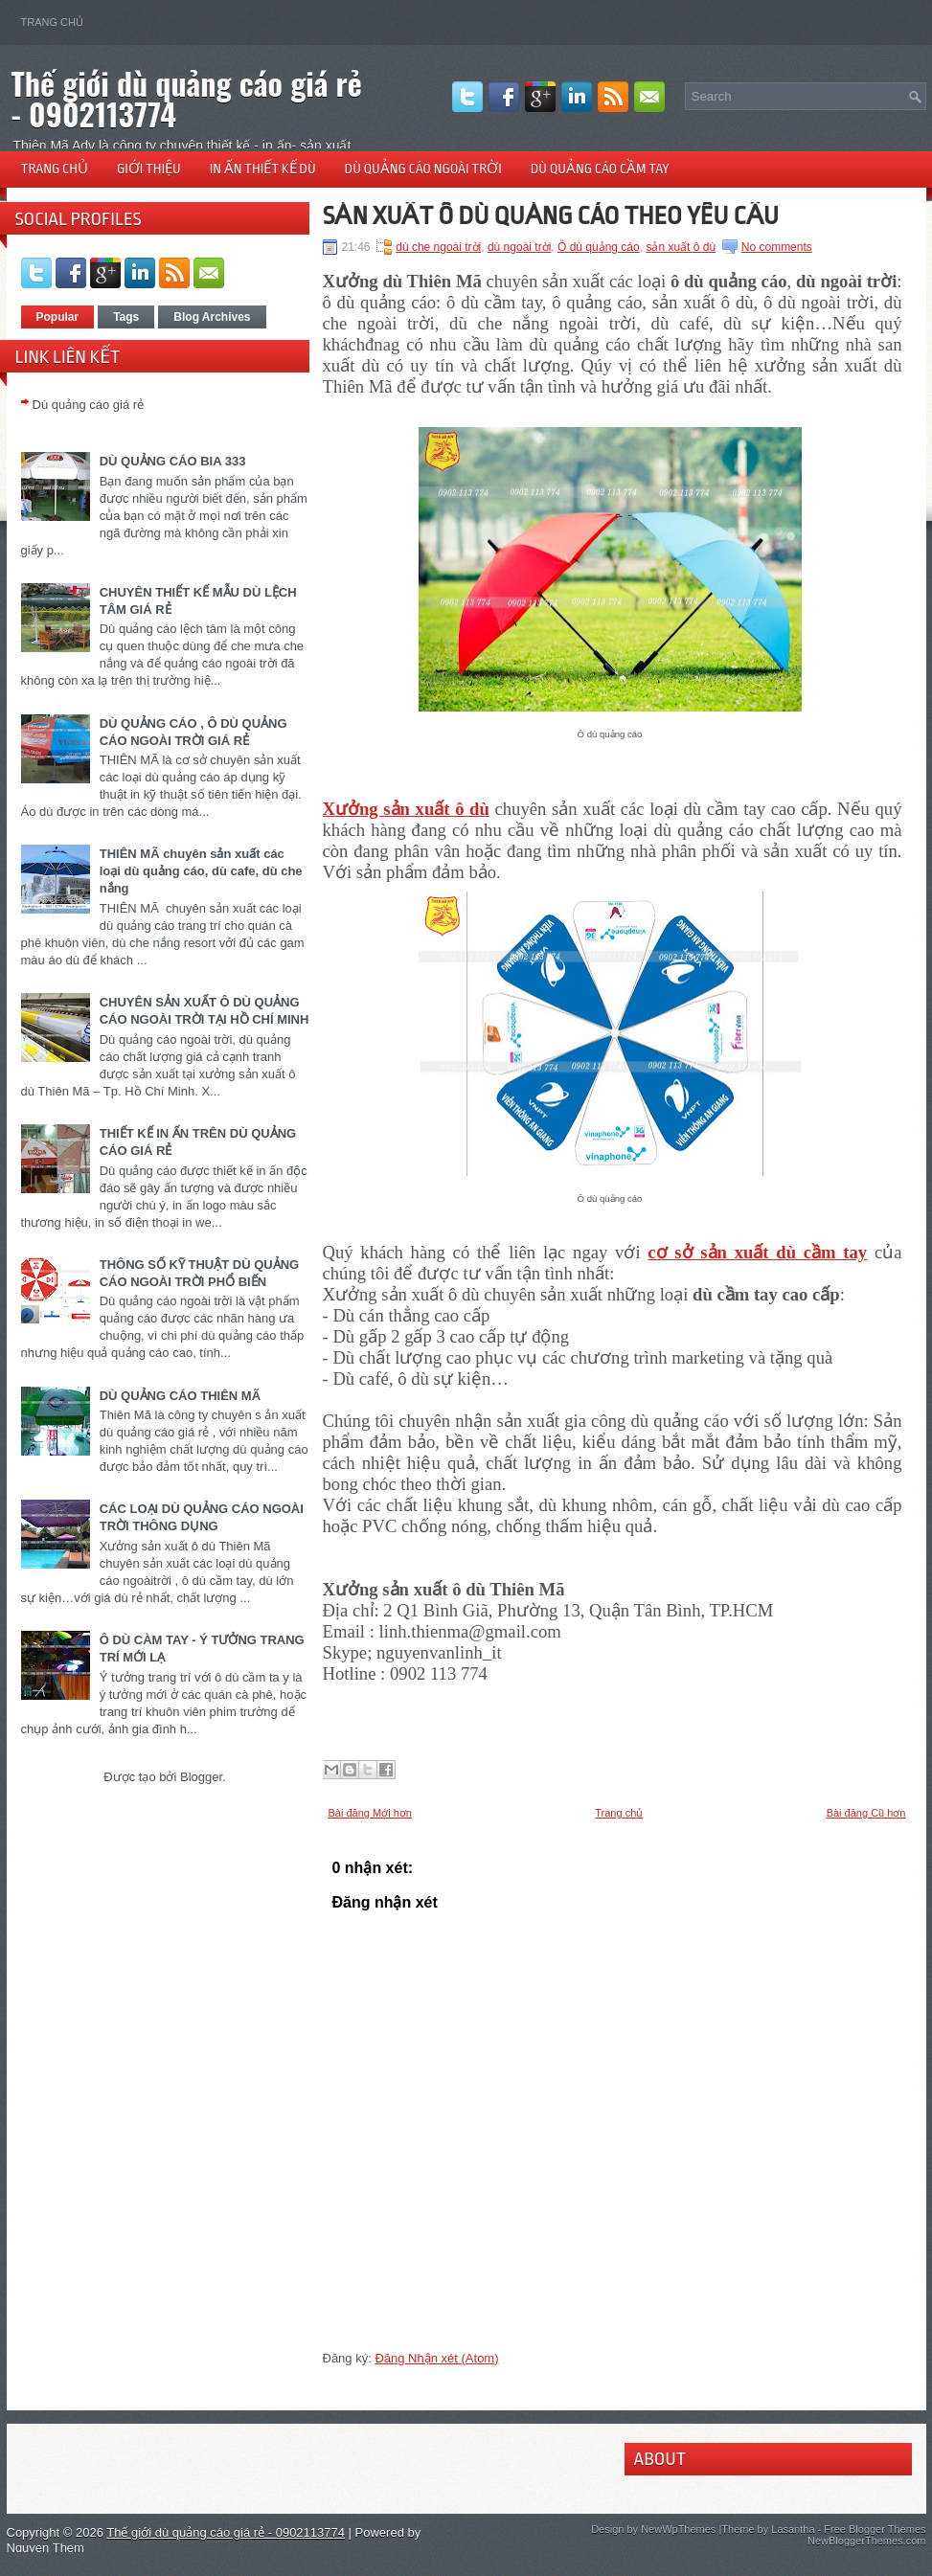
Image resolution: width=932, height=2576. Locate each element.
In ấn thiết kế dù (263, 168)
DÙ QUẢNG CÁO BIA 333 (173, 461)
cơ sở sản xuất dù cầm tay (757, 1252)
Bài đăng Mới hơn (370, 1813)
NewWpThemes (678, 2529)
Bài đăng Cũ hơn (866, 1813)
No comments (776, 247)
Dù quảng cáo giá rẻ (89, 404)
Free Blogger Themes (874, 2529)
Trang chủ (52, 22)
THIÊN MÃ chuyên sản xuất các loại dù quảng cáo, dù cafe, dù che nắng (201, 871)
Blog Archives (211, 317)
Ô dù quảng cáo (598, 247)
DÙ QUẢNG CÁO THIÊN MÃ (180, 1396)
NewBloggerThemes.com (866, 2540)
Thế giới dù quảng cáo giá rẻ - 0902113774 (186, 98)
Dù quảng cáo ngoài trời (423, 168)
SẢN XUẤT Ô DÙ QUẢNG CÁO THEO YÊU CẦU (551, 215)
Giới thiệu (149, 168)
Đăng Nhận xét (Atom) (436, 2358)
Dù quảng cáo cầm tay (600, 168)
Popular (58, 317)
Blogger (201, 1777)
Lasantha (792, 2529)
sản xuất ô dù (681, 247)
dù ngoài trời (519, 247)
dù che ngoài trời (438, 247)
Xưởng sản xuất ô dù (406, 809)
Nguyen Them (45, 2548)
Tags (126, 317)
